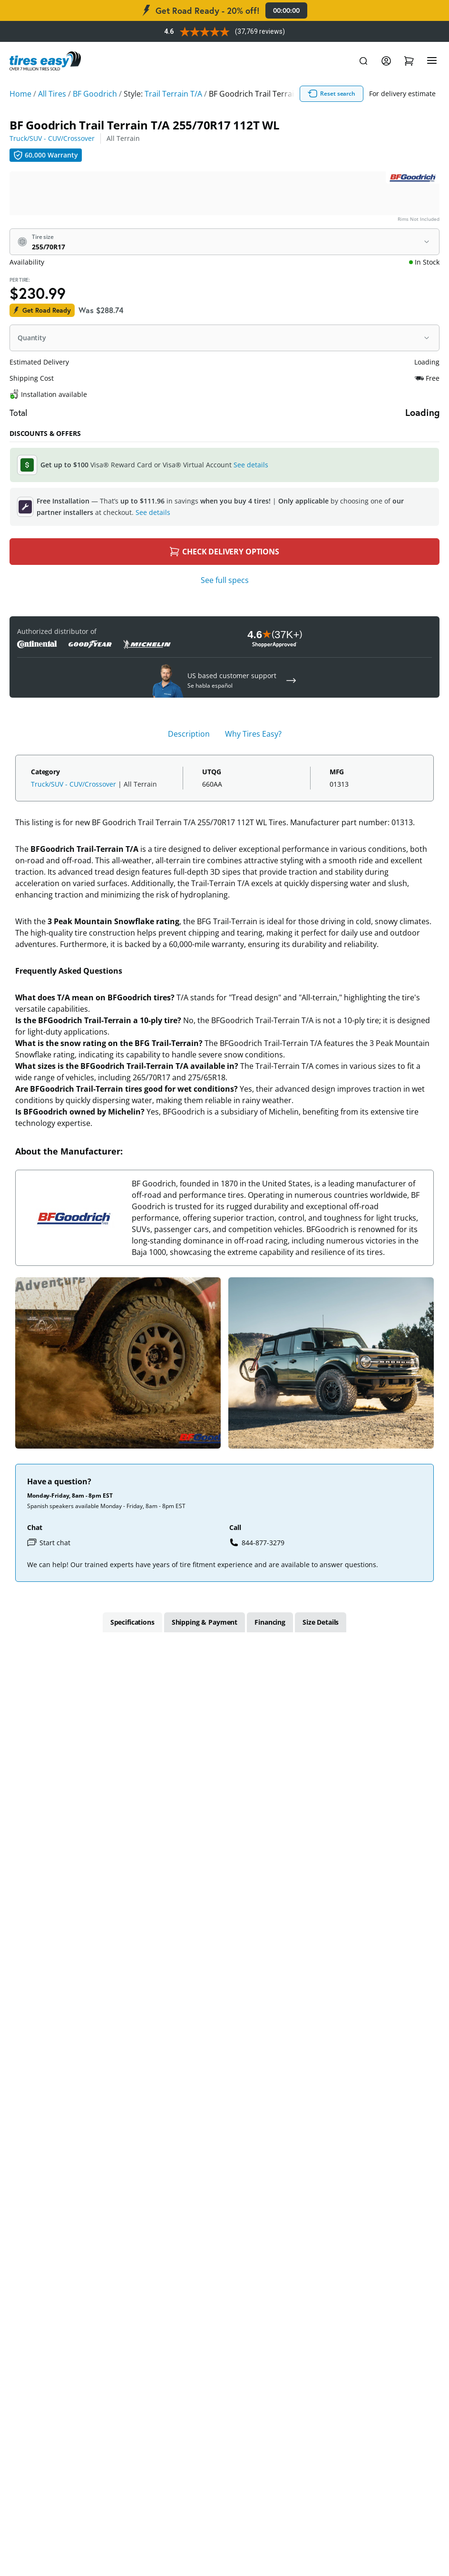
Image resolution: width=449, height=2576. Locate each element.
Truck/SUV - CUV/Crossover (52, 138)
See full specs (225, 580)
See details (251, 464)
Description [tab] (189, 734)
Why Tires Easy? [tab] (253, 734)
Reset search (331, 94)
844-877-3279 (256, 1542)
